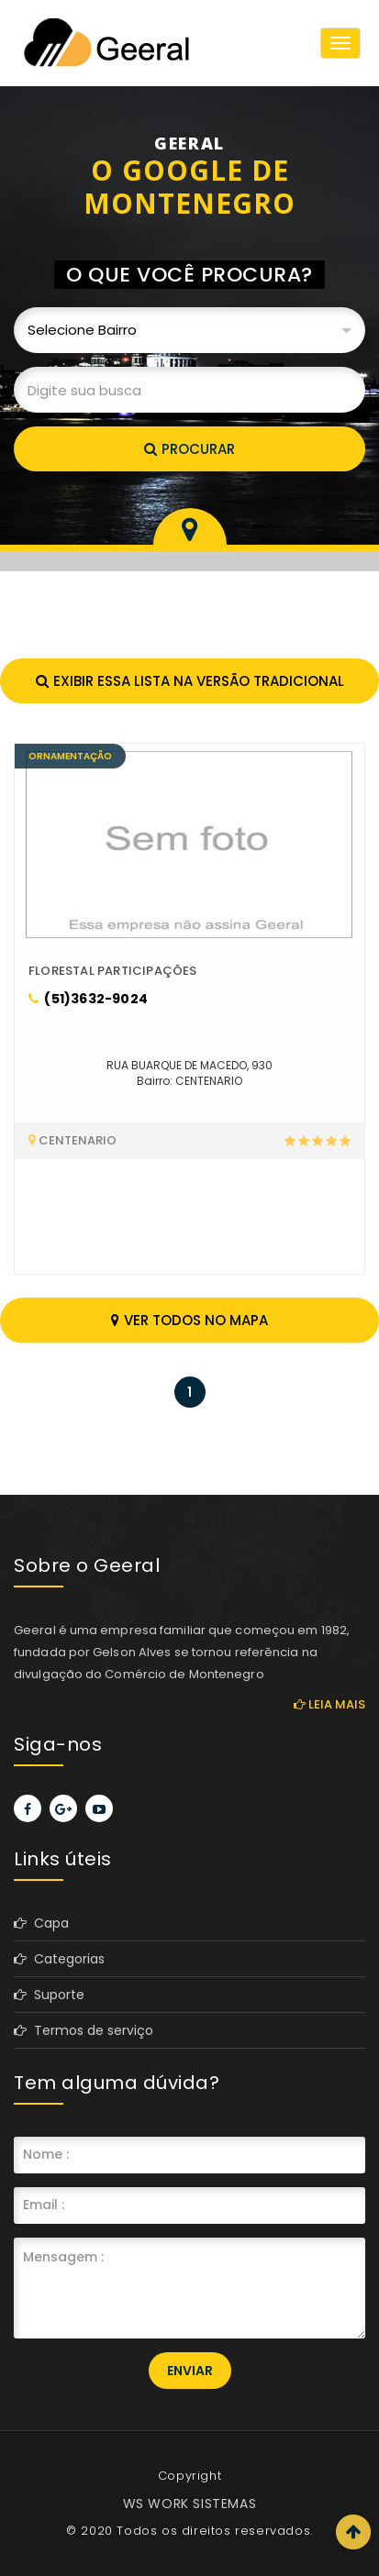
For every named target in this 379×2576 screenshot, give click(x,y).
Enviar (190, 2370)
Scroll (353, 2532)
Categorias (59, 1959)
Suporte (49, 1994)
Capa (41, 1923)
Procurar (189, 449)
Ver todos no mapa (189, 1320)
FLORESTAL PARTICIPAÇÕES (112, 970)
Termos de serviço (83, 2030)
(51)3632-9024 (88, 998)
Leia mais (329, 1704)
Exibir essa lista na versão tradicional (190, 681)
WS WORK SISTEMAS (190, 2503)
